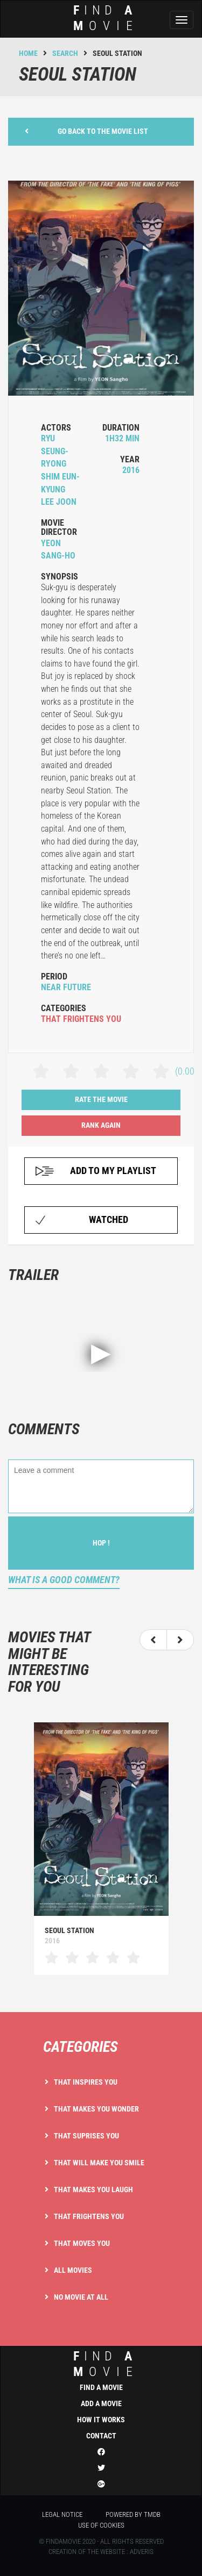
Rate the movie (101, 1099)
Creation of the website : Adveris (101, 2552)
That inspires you (85, 2082)
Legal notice (62, 2514)
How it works (101, 2419)
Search (65, 53)
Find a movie (101, 2387)
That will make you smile (99, 2162)
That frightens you (89, 2216)
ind (97, 2364)
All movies (73, 2270)
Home (28, 53)
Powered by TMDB (133, 2514)
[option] (101, 1848)
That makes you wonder (96, 2109)
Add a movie (101, 2403)
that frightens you (81, 1019)
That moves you (82, 2243)
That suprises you (86, 2135)
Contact (101, 2435)
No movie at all (81, 2297)
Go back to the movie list (86, 130)
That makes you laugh (93, 2189)
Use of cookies (101, 2525)
